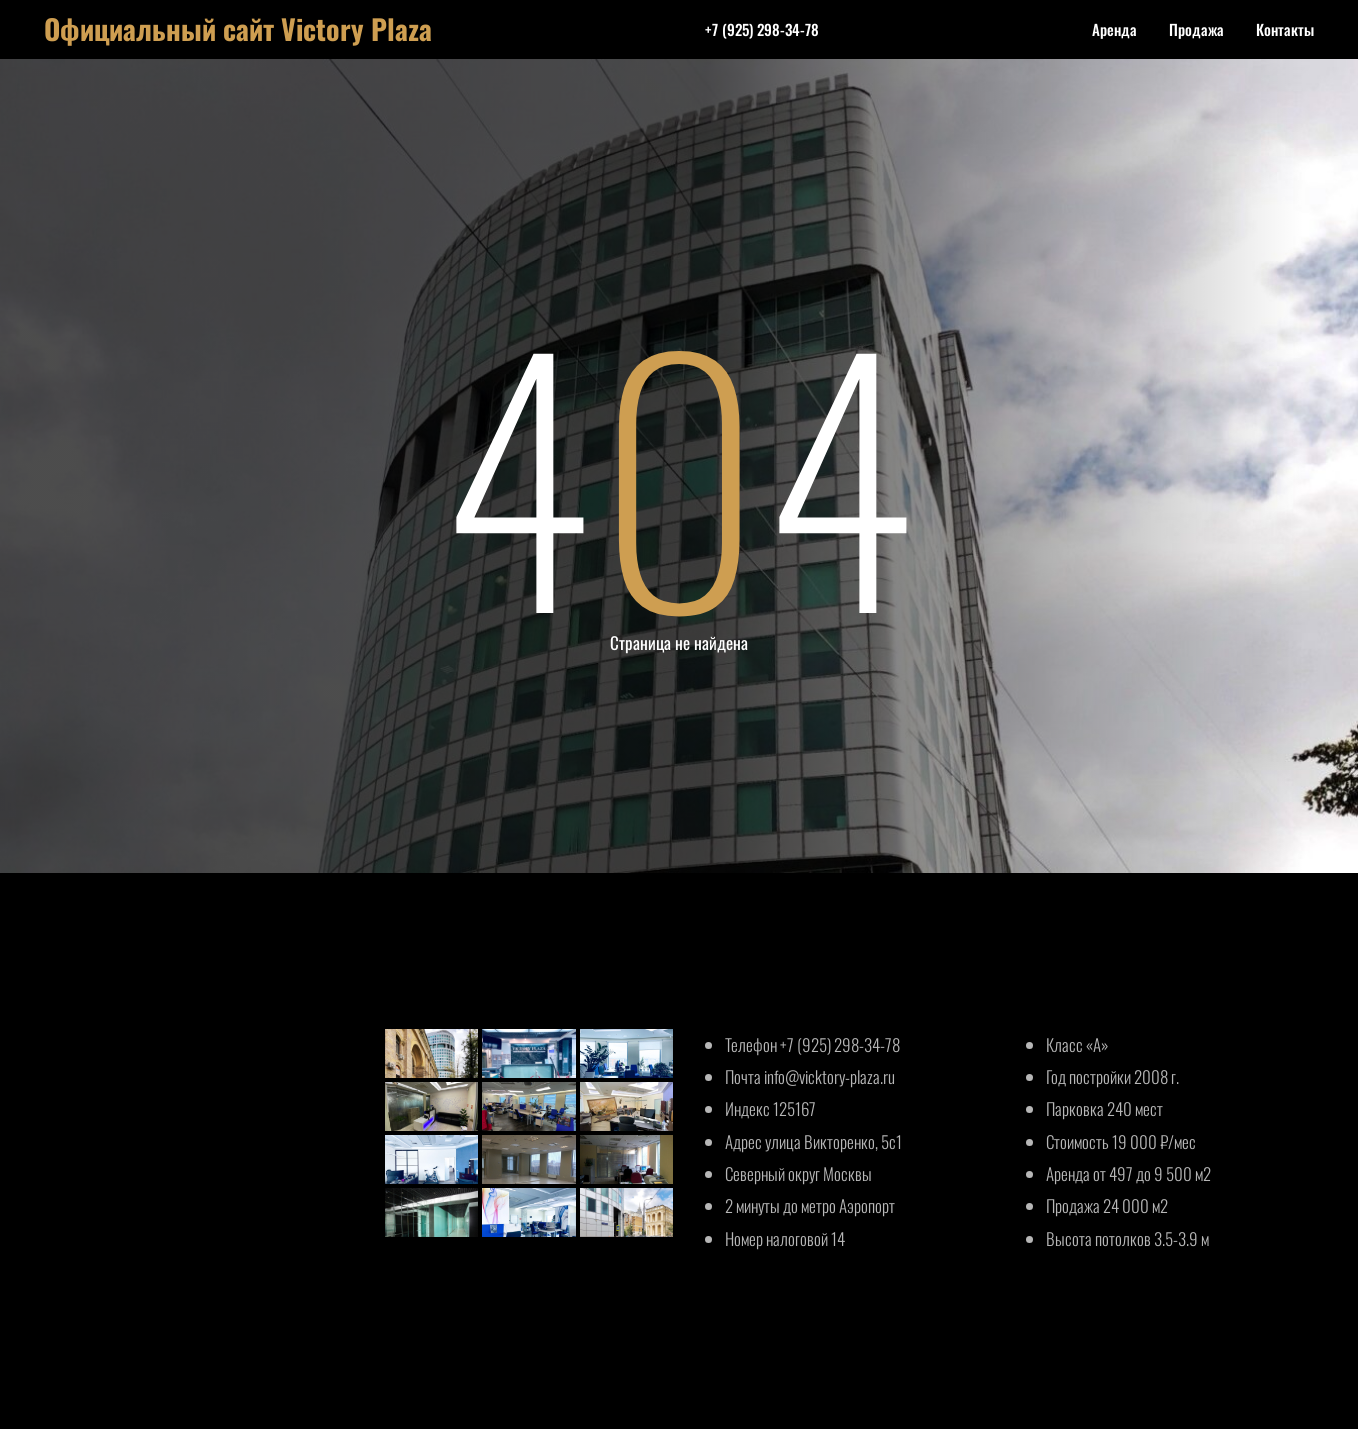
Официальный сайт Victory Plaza (238, 28)
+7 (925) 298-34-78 (762, 29)
